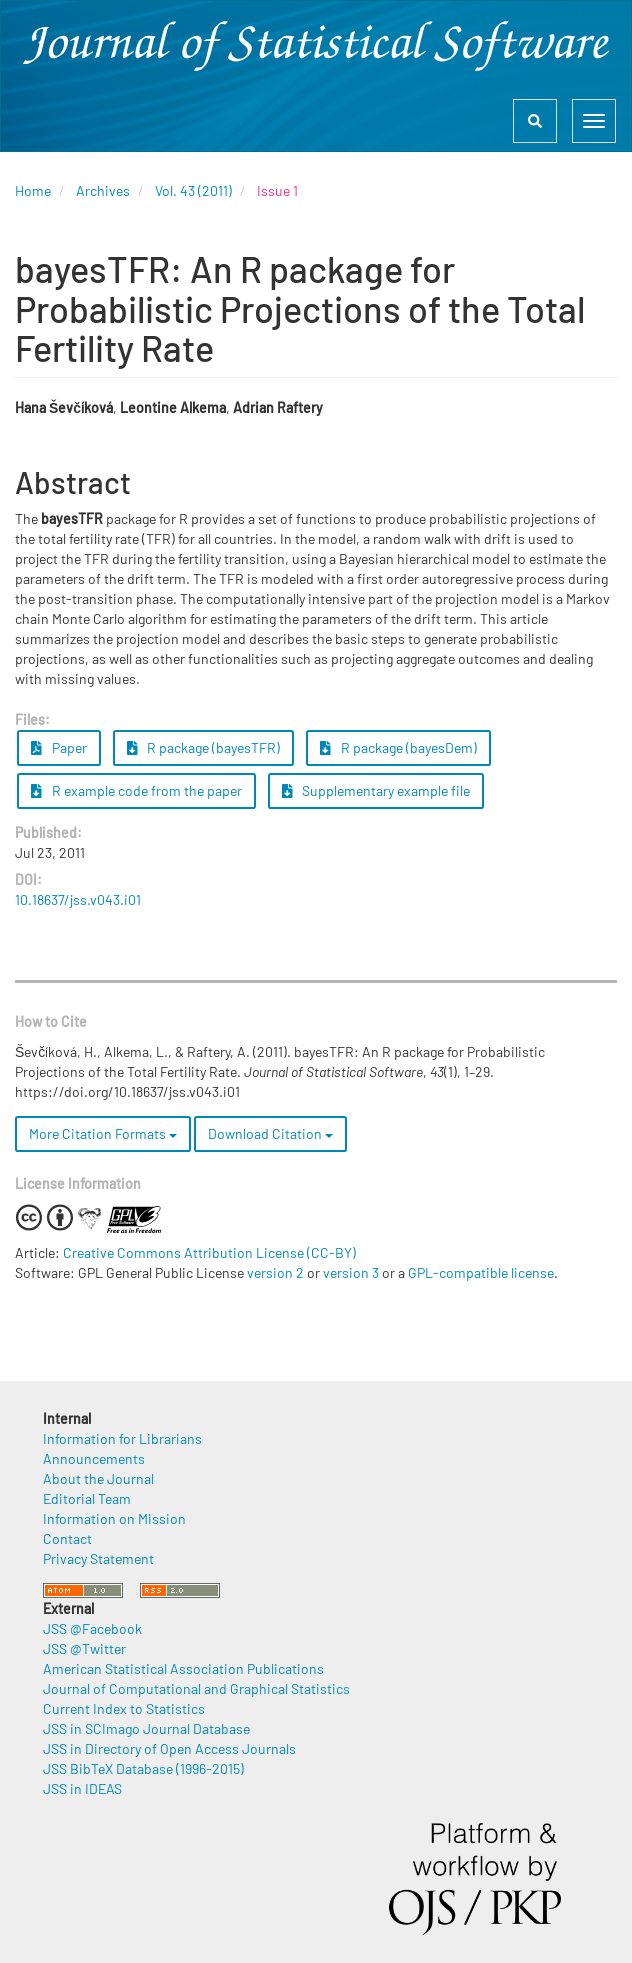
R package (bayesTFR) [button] (204, 747)
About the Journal (98, 1478)
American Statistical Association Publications (183, 1668)
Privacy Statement (98, 1558)
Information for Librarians (122, 1438)
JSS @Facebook (92, 1628)
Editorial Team (87, 1498)
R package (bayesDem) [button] (398, 747)
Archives (103, 190)
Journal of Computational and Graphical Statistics (196, 1688)
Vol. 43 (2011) (193, 190)
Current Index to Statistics (124, 1708)
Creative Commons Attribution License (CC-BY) (209, 1252)
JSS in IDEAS (82, 1788)
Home (33, 190)
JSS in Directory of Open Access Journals (169, 1748)
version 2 (275, 1272)
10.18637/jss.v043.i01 (78, 899)
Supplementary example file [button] (376, 790)
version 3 (351, 1272)
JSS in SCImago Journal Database (146, 1728)
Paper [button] (59, 747)
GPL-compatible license (481, 1272)
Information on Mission (114, 1518)
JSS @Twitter (84, 1648)
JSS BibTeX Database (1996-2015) (143, 1768)
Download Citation (270, 1133)
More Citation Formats (103, 1133)
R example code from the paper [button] (136, 790)
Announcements (94, 1458)
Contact (67, 1538)
